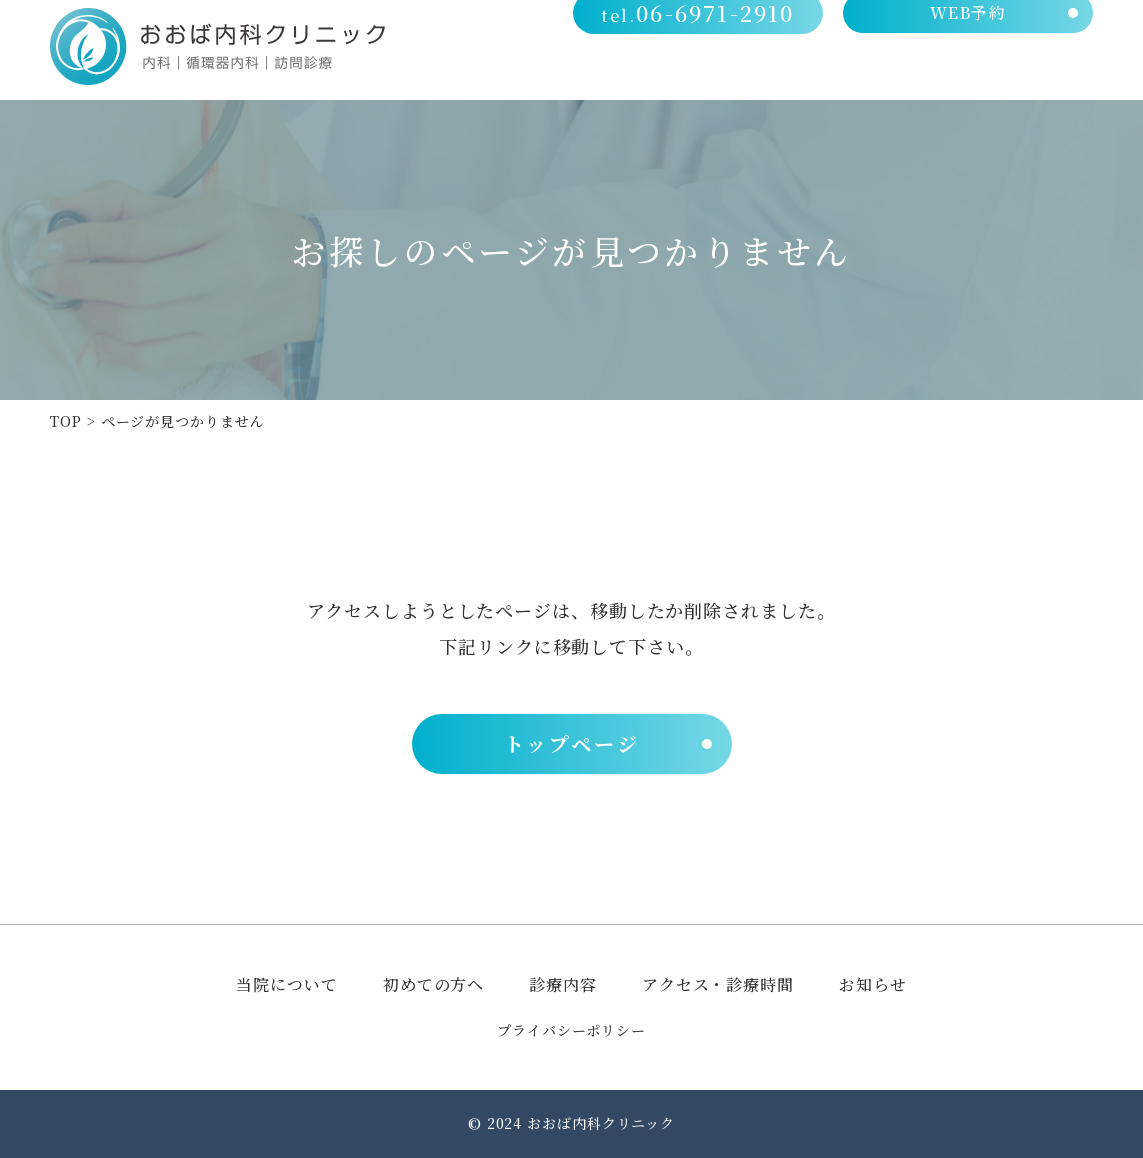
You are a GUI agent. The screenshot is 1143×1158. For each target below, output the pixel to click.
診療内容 (877, 71)
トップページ (572, 743)
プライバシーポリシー (571, 1030)
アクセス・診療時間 (1014, 71)
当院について (635, 71)
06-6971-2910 (703, 30)
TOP (66, 421)
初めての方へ (764, 71)
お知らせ (873, 984)
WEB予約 (969, 30)
